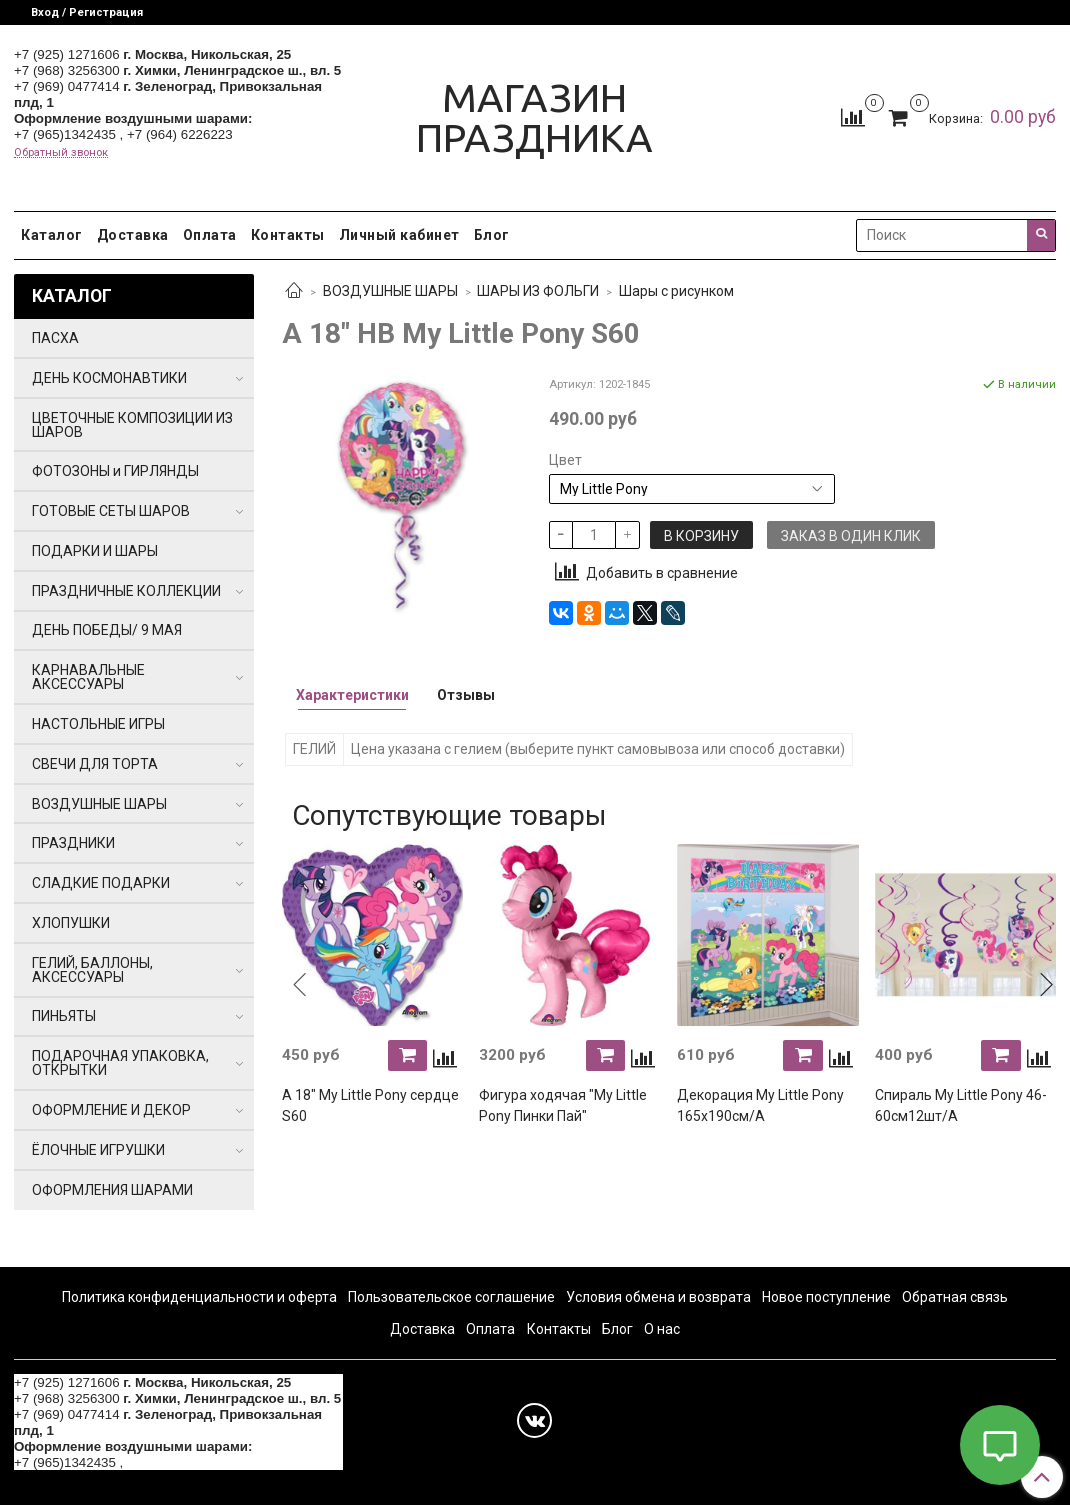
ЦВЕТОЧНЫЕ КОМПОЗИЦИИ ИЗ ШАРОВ (132, 425)
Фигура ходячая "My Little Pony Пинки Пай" (563, 1105)
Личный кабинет (399, 235)
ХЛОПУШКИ (71, 923)
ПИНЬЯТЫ (64, 1016)
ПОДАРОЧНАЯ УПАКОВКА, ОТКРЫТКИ (120, 1063)
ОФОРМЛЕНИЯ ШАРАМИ (112, 1190)
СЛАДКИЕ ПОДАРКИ (101, 883)
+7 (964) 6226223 (180, 134)
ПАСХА (55, 338)
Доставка (133, 235)
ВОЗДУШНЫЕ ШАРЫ (390, 291)
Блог (492, 235)
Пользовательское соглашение (451, 1297)
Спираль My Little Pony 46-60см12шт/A (961, 1105)
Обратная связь (955, 1297)
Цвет (565, 460)
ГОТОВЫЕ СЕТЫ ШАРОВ (111, 511)
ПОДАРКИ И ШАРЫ (95, 551)
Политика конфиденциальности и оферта (199, 1297)
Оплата (210, 235)
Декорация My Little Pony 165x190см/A (760, 1105)
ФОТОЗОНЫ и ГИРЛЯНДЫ (115, 471)
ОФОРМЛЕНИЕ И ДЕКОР (111, 1110)
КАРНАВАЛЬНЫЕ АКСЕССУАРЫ (88, 677)
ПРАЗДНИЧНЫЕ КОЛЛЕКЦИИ (126, 591)
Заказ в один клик (851, 536)
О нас (662, 1329)
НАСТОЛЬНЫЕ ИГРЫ (98, 724)
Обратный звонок (61, 152)
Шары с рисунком (676, 291)
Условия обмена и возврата (658, 1297)
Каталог (52, 235)
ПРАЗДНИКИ (73, 843)
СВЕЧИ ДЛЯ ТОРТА (95, 764)
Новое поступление (826, 1297)
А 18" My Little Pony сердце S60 (370, 1105)
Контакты (288, 235)
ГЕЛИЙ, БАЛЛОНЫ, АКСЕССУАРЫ (92, 970)
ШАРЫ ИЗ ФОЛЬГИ (538, 291)
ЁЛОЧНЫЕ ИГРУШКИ (98, 1150)
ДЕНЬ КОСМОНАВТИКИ (109, 378)
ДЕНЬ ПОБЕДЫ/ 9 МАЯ (107, 630)
